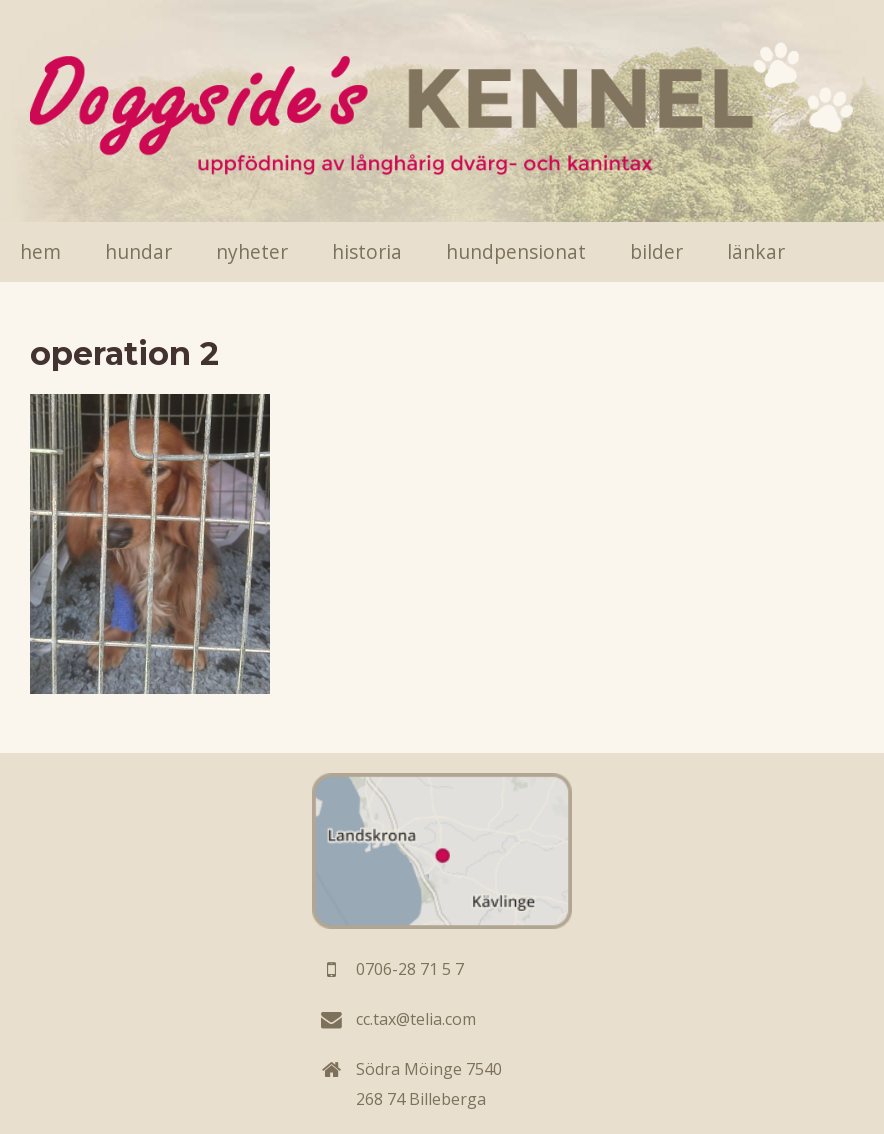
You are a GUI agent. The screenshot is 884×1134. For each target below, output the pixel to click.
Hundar (138, 251)
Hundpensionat (516, 251)
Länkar (756, 251)
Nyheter (252, 251)
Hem (40, 251)
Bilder (656, 251)
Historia (367, 251)
